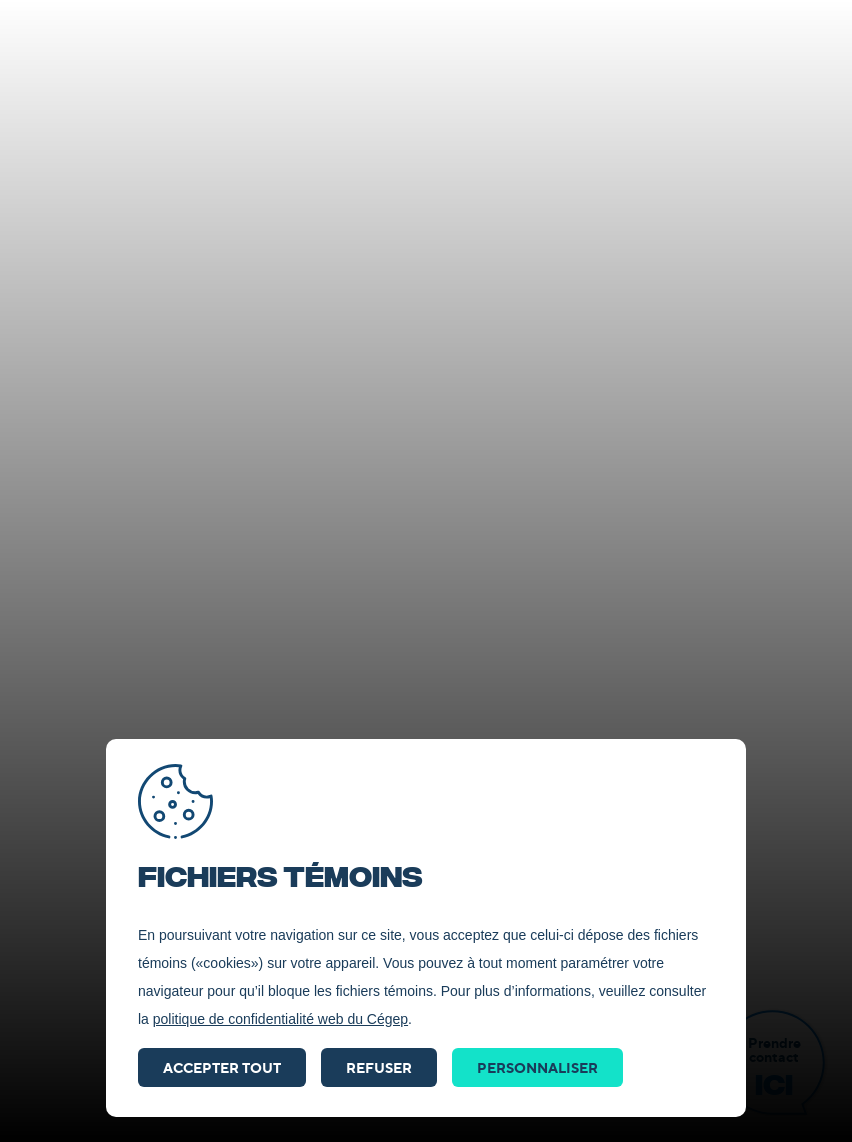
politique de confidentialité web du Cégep (280, 1019)
